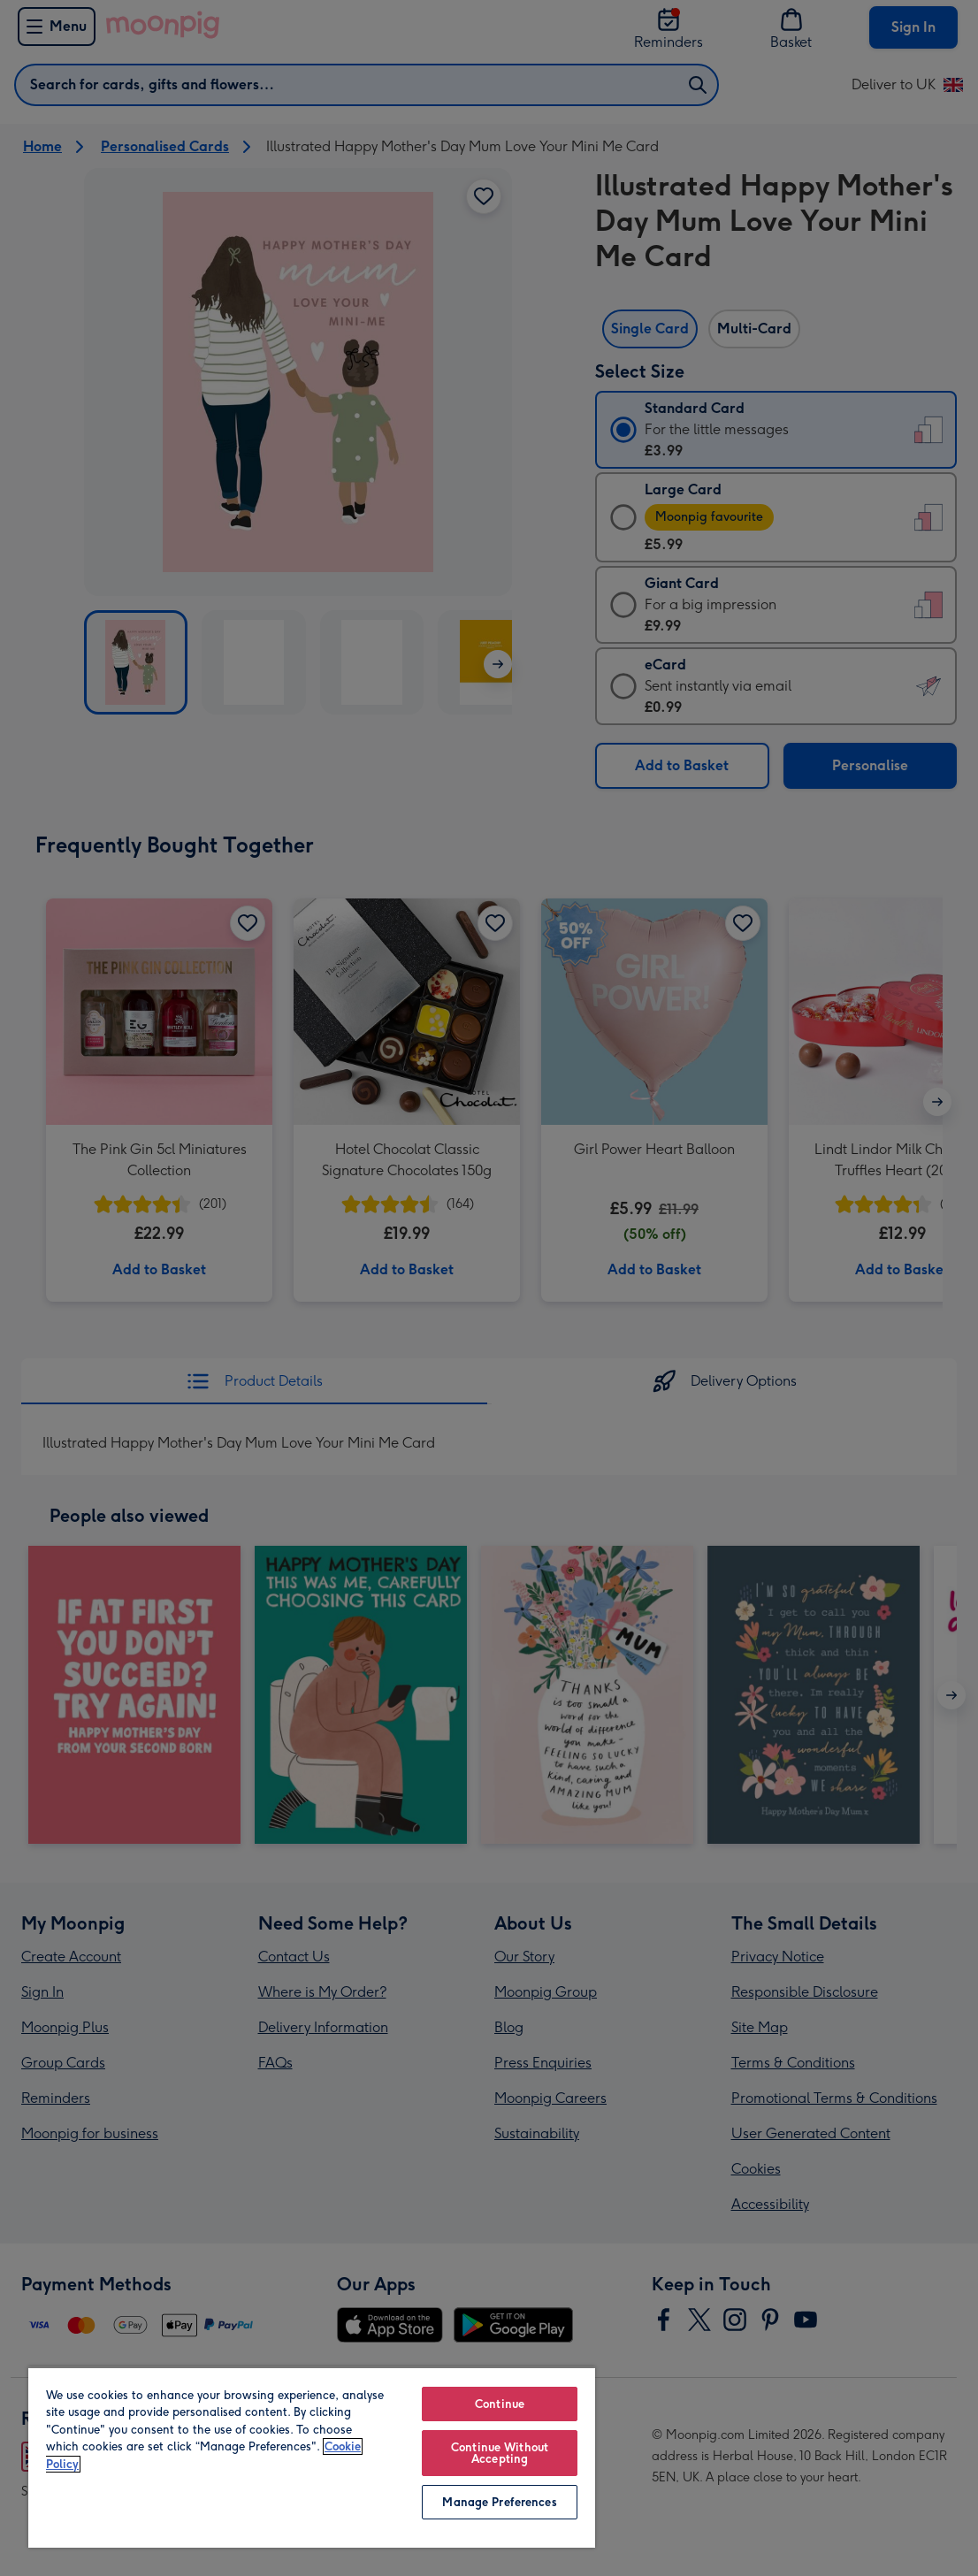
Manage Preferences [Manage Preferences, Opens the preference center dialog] (499, 2502)
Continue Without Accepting (499, 2453)
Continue (499, 2404)
